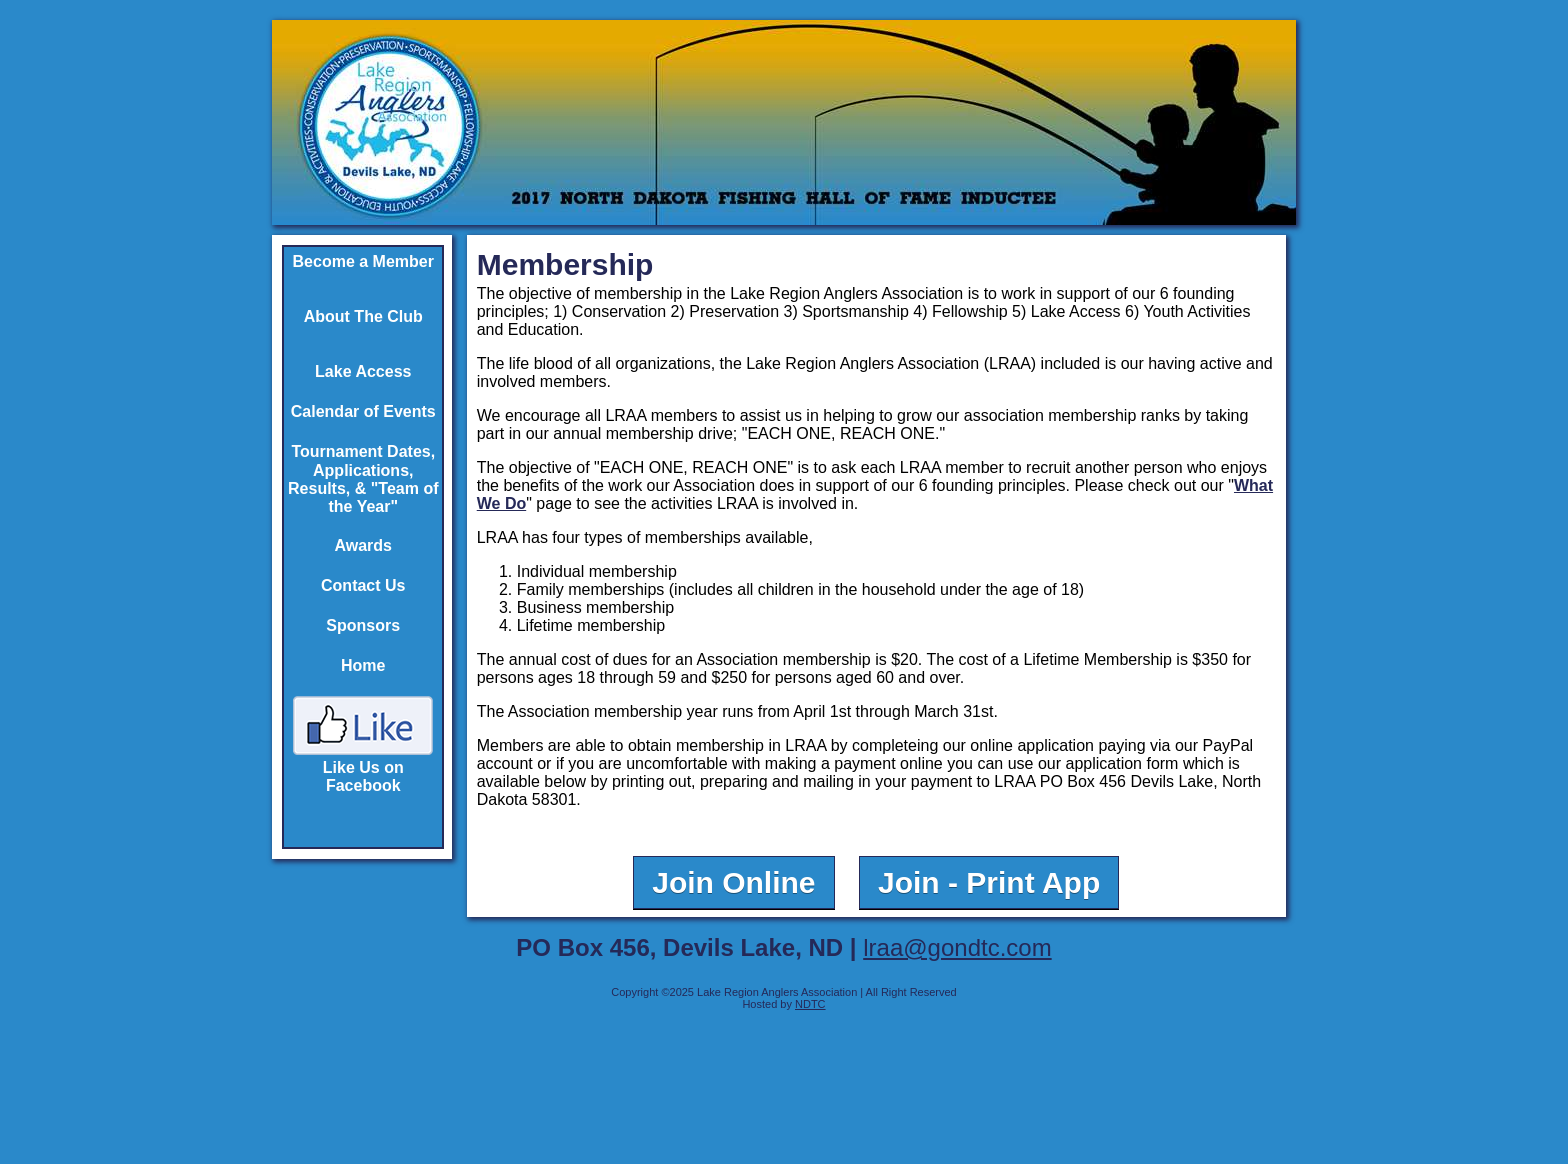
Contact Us (363, 585)
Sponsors (363, 625)
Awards (364, 545)
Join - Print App (989, 882)
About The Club (363, 316)
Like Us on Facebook (363, 767)
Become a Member (363, 261)
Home (363, 665)
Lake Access (363, 371)
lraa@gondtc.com (957, 947)
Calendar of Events (363, 411)
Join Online (733, 882)
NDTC (810, 1004)
